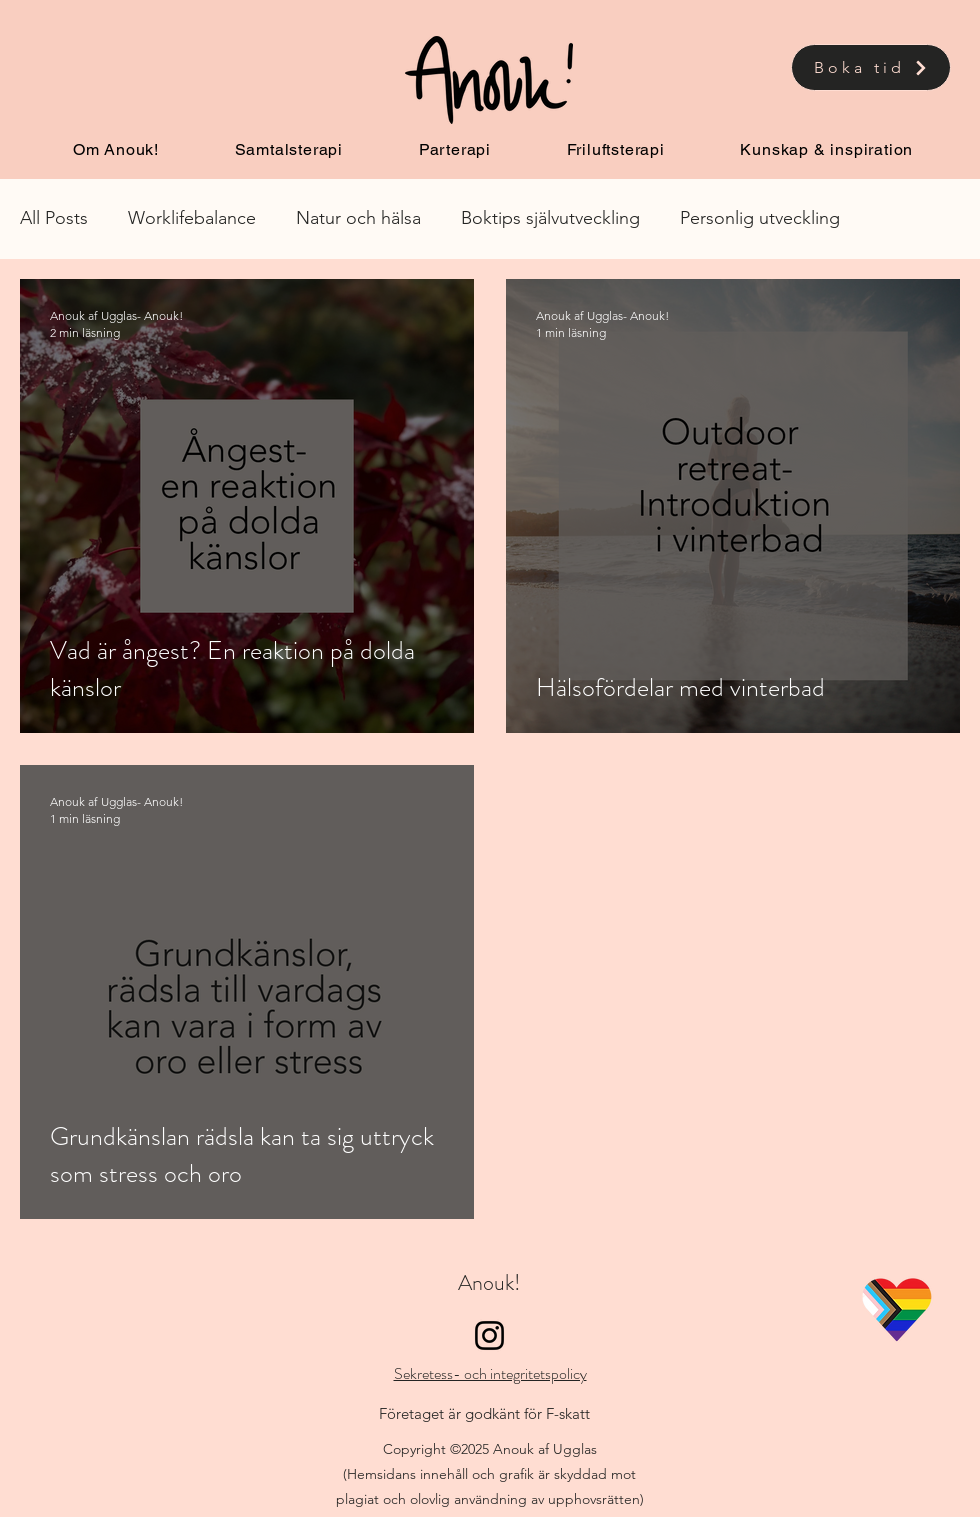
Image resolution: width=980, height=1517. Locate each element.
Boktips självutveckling (550, 218)
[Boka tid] (871, 67)
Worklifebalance (192, 218)
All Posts (54, 218)
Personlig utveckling (760, 218)
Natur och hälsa (358, 218)
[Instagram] (489, 1335)
